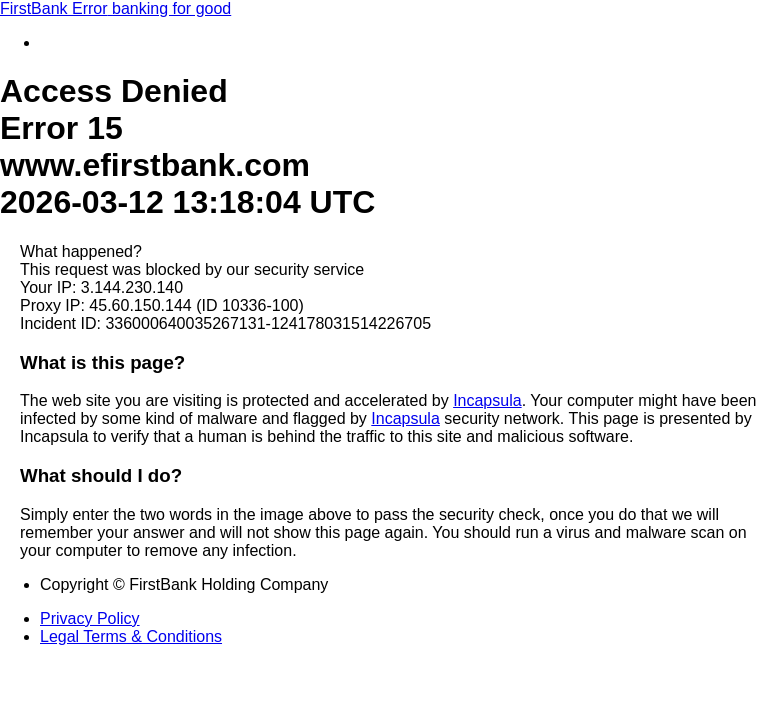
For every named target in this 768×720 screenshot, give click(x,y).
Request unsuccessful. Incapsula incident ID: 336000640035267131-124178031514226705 (384, 360)
